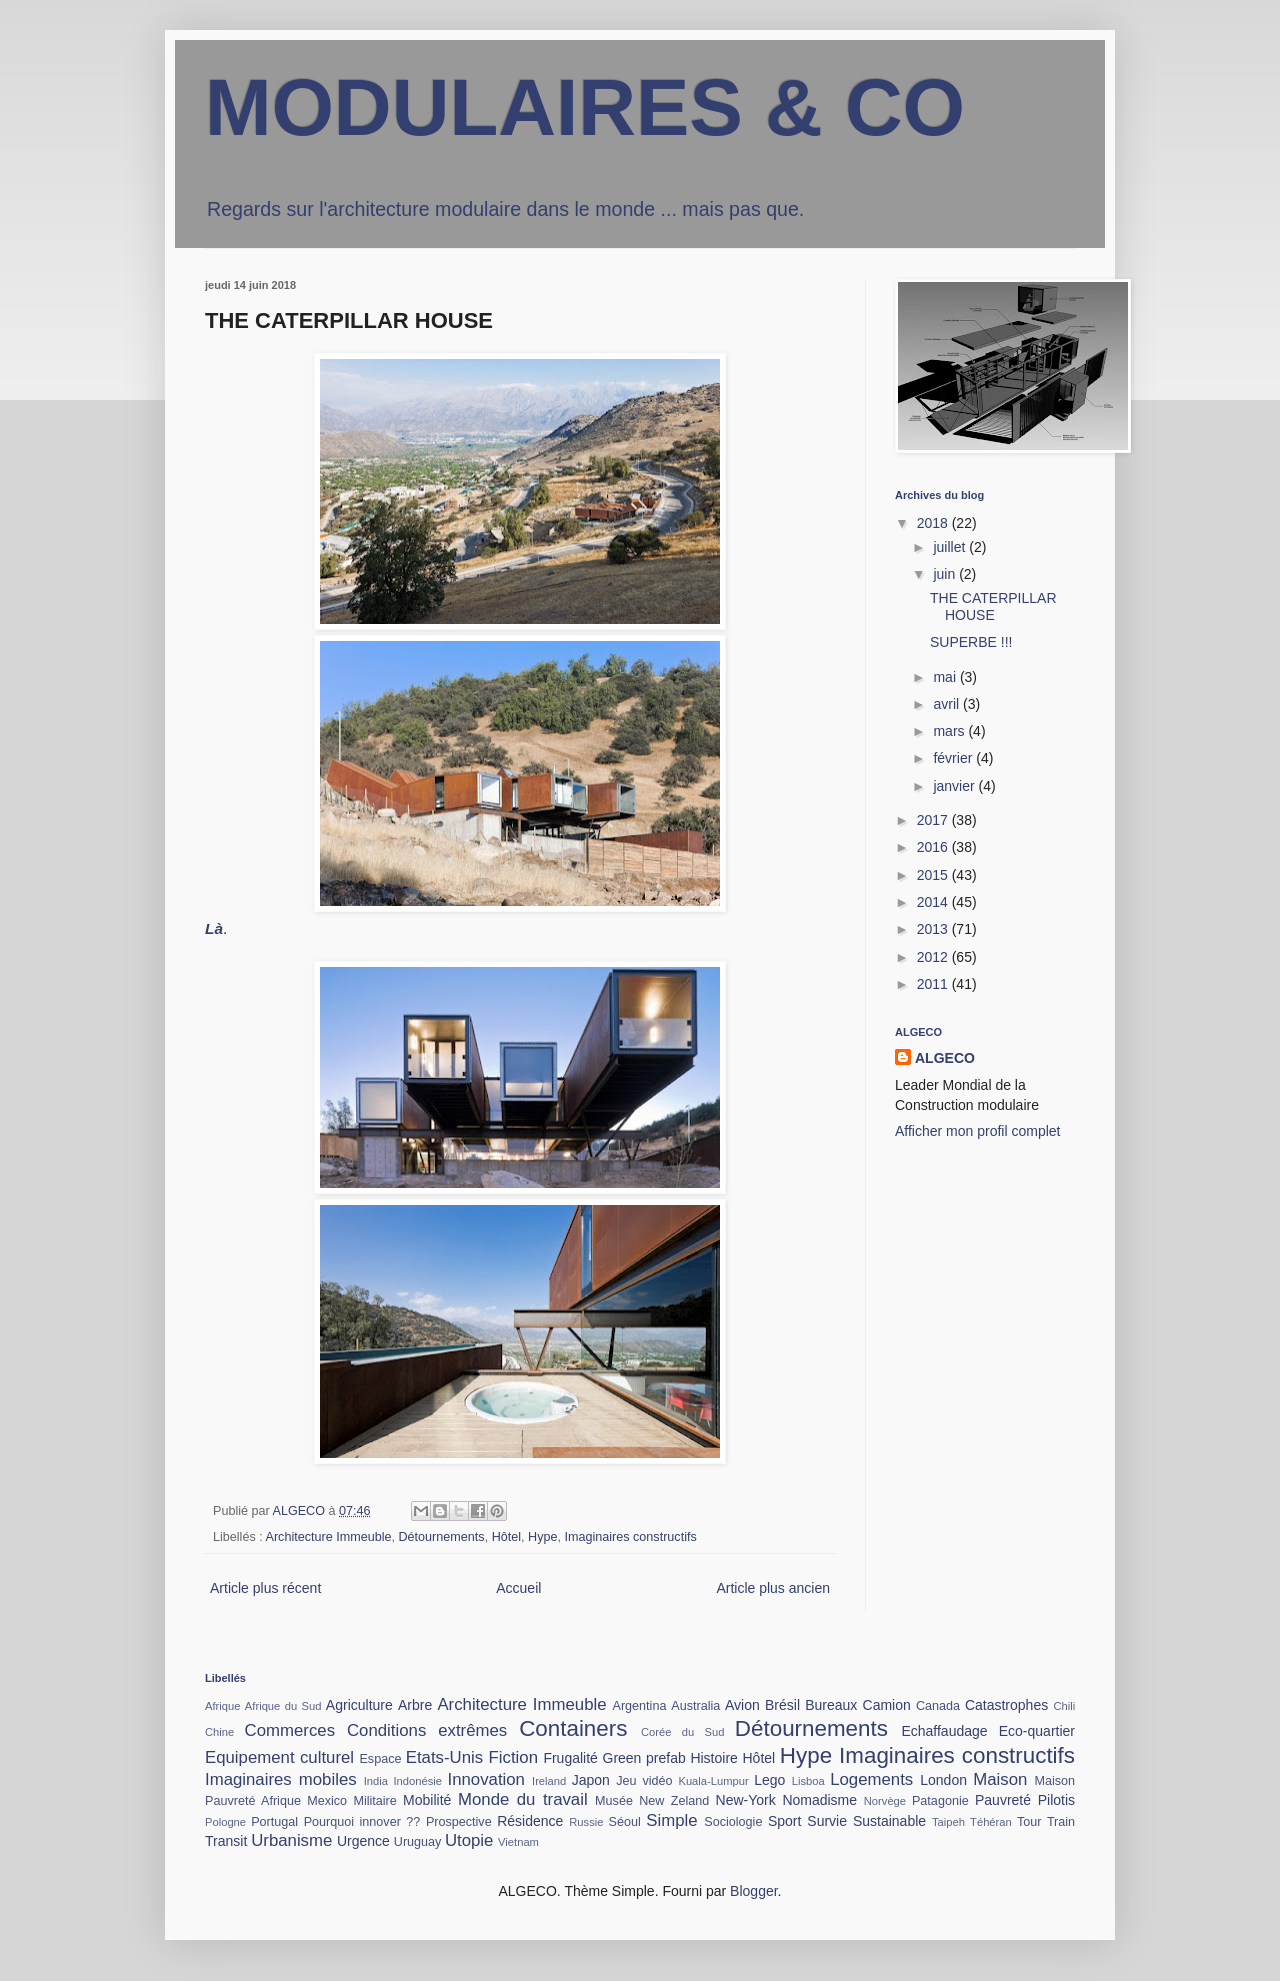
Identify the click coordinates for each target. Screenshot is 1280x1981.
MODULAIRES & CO (585, 107)
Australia (695, 1706)
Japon (591, 1780)
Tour (1029, 1822)
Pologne (225, 1822)
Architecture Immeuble (329, 1537)
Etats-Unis (444, 1757)
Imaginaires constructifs (630, 1537)
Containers (573, 1728)
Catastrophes (1006, 1705)
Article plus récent (265, 1588)
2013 (934, 929)
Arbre (415, 1705)
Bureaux (831, 1705)
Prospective (459, 1822)
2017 (934, 820)
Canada (938, 1706)
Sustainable (889, 1821)
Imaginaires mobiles (281, 1779)
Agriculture (359, 1705)
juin (946, 574)
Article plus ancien (773, 1588)
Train (1061, 1822)
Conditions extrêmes (427, 1730)
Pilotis (1056, 1800)
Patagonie (940, 1801)
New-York (746, 1800)
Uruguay (418, 1842)
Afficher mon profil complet (977, 1131)
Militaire (374, 1801)
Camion (887, 1705)
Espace (380, 1759)
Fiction (513, 1757)
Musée (614, 1801)
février (954, 758)
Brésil (782, 1705)
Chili (1064, 1706)
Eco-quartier (1037, 1731)
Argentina (640, 1706)
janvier (955, 786)
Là (214, 928)
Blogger (753, 1891)
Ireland (549, 1781)
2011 (934, 984)
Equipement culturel (279, 1757)
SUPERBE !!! (971, 642)
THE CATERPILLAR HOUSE (993, 606)
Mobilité (427, 1800)
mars (950, 731)
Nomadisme (819, 1800)
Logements (871, 1779)
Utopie (469, 1840)
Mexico (327, 1801)
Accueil (518, 1588)
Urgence (363, 1841)
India (376, 1781)
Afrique (222, 1706)
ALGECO (945, 1058)
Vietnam (518, 1842)
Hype (542, 1537)
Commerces (290, 1730)
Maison (1000, 1779)
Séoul (625, 1822)
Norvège (885, 1801)
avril (948, 704)
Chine (219, 1732)
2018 (934, 523)
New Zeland (674, 1801)
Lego (769, 1780)
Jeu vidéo (644, 1781)
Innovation (486, 1779)
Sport (784, 1821)
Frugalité (570, 1758)
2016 (934, 847)
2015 (934, 875)
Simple (671, 1820)
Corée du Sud (683, 1732)
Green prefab (644, 1758)
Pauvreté (1003, 1800)
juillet (951, 547)
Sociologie (733, 1822)
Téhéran (991, 1822)
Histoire (713, 1758)
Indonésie (417, 1781)
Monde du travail (523, 1799)
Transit (226, 1841)
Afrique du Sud (283, 1706)
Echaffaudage (944, 1731)
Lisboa (808, 1781)
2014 (934, 902)
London (943, 1780)
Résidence (530, 1821)
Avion (742, 1705)
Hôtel (506, 1537)
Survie (827, 1821)
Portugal (274, 1822)
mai (946, 677)
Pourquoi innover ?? (362, 1822)
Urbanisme (291, 1840)
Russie (586, 1822)
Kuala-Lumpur (713, 1781)
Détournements (442, 1537)
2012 (934, 957)
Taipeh (948, 1822)
